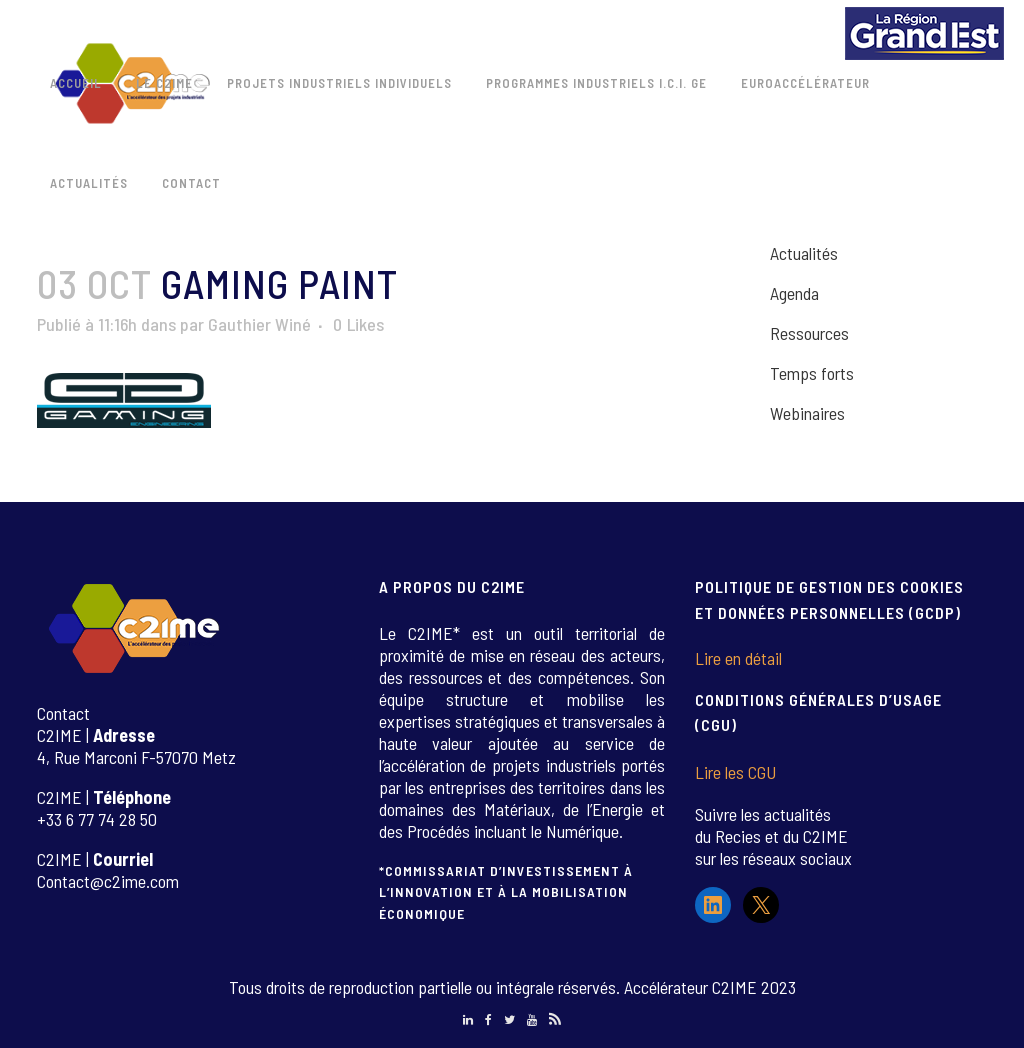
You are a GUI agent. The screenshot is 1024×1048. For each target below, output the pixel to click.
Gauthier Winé (259, 324)
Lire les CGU (735, 772)
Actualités (804, 253)
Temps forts (812, 373)
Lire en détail (738, 658)
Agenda (794, 293)
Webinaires (807, 413)
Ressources (809, 333)
